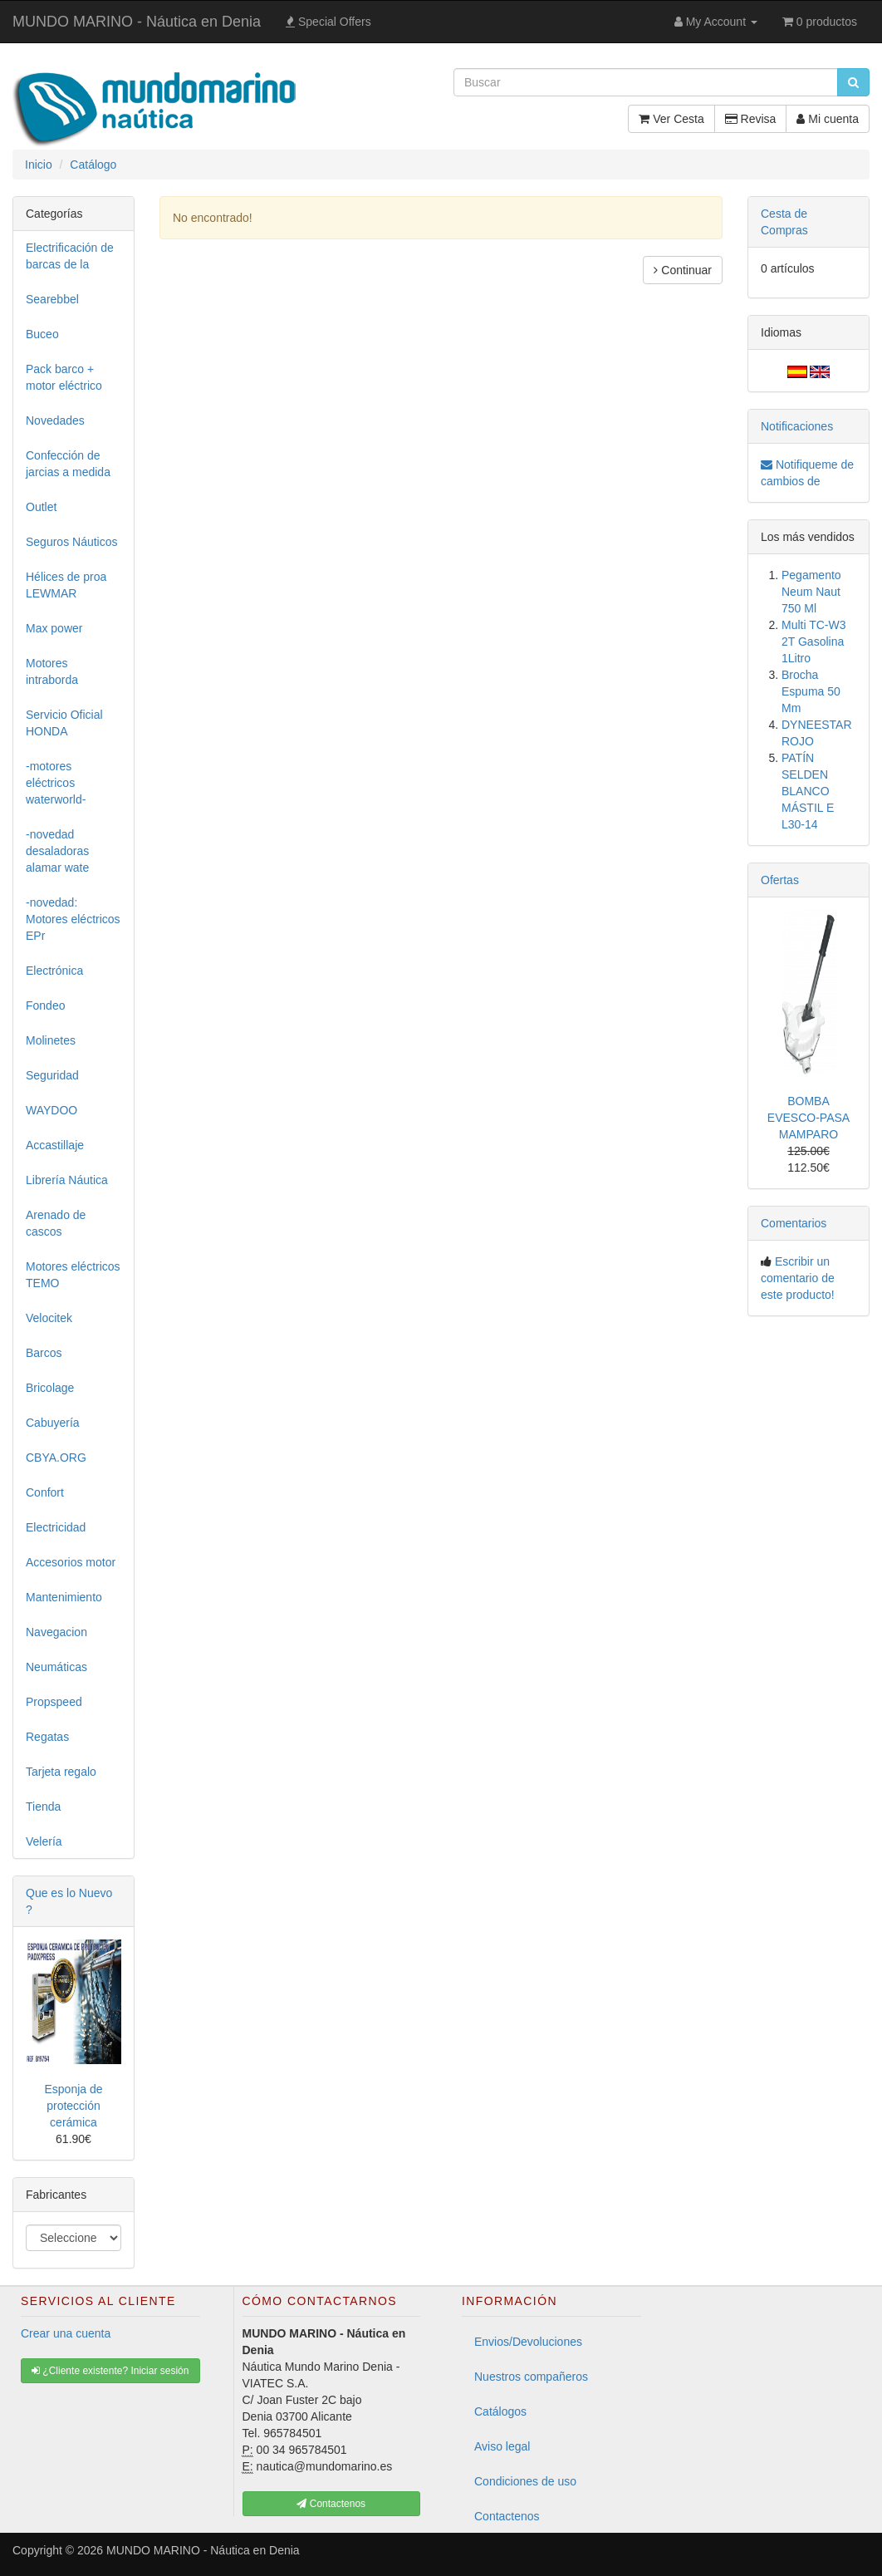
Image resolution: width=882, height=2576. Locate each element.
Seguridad (52, 1075)
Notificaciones (797, 426)
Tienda (43, 1806)
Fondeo (45, 1005)
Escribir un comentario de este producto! (798, 1278)
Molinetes (51, 1040)
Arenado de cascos (56, 1223)
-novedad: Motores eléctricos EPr (73, 919)
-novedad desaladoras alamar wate (57, 851)
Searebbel (52, 299)
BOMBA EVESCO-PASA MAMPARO (808, 1117)
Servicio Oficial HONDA (64, 723)
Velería (44, 1841)
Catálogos (500, 2411)
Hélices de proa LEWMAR (66, 585)
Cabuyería (53, 1422)
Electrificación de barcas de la (70, 256)
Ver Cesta (671, 118)
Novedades (55, 420)
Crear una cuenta (65, 2333)
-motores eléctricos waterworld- (56, 783)
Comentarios (793, 1223)
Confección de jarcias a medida (68, 464)
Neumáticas (56, 1667)
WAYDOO (51, 1110)
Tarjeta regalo (61, 1771)
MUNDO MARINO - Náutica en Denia (136, 21)
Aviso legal (502, 2446)
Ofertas (780, 880)
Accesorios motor (70, 1562)
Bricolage (50, 1387)
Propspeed (54, 1701)
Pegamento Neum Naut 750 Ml (811, 591)
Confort (45, 1492)
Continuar (683, 270)
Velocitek (49, 1318)
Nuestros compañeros (531, 2376)
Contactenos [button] (330, 2504)
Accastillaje (55, 1145)
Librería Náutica (67, 1180)
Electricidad (56, 1527)
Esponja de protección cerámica (73, 2105)
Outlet (41, 507)
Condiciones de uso (525, 2481)
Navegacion (56, 1632)
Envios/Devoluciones (528, 2341)
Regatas (47, 1736)
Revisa (751, 118)
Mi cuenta (827, 118)
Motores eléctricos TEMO (73, 1275)
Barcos (44, 1352)
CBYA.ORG (56, 1457)
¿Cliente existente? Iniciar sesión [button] (110, 2371)
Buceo (42, 334)
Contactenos (507, 2516)
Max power (54, 628)
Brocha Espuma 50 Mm (811, 691)
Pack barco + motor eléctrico (64, 377)
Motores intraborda (52, 671)
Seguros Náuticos (72, 541)
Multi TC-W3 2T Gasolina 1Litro (814, 641)
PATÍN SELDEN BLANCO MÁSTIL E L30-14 (808, 791)
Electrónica (54, 970)
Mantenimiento (64, 1597)
